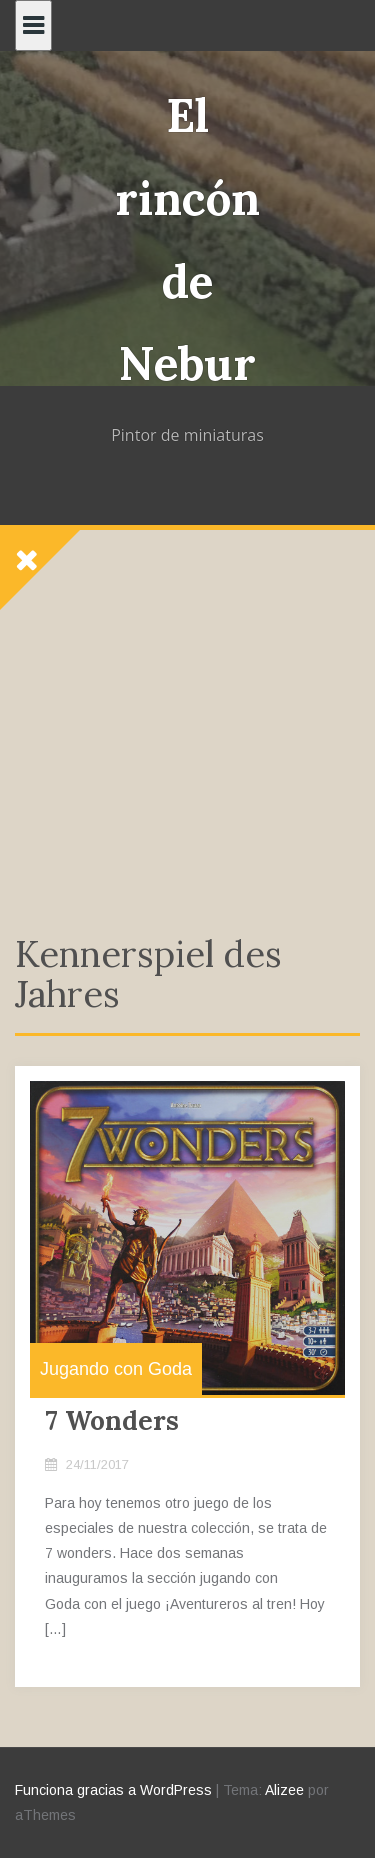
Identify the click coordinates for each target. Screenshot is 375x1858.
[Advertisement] (187, 747)
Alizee (284, 1790)
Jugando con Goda (116, 1369)
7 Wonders (112, 1420)
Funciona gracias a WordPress (113, 1790)
